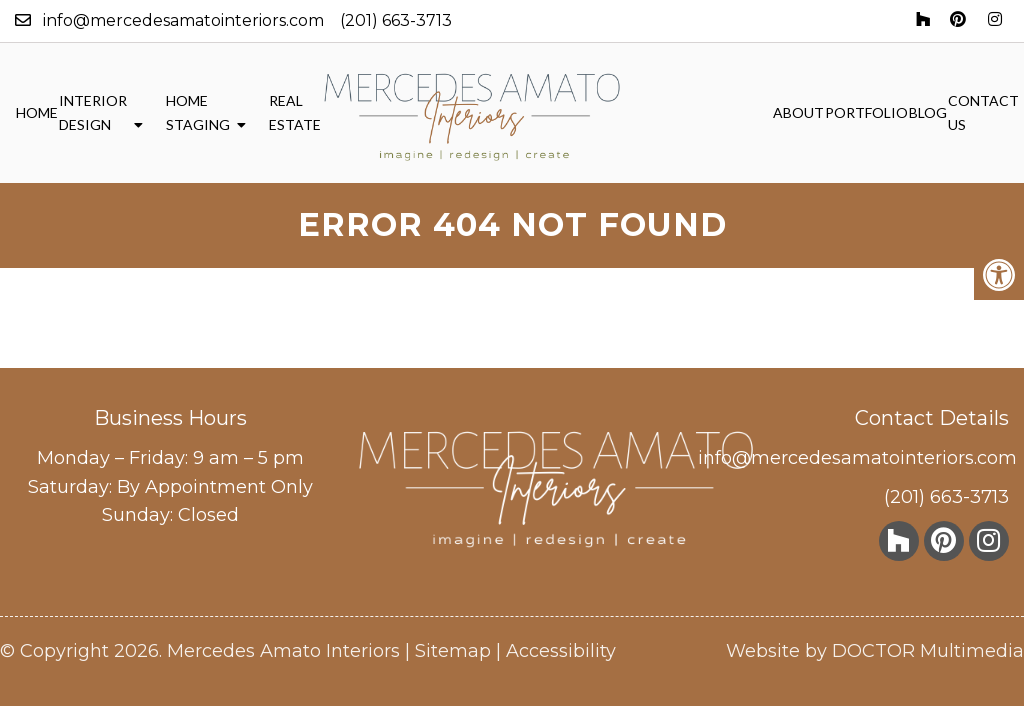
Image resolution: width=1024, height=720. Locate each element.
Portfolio (866, 112)
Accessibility (561, 651)
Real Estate (295, 112)
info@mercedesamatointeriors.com (183, 20)
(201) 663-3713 (396, 20)
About (798, 112)
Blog (928, 112)
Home (37, 112)
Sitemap (453, 651)
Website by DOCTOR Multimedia (875, 651)
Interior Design (93, 112)
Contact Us (983, 112)
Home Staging (198, 112)
